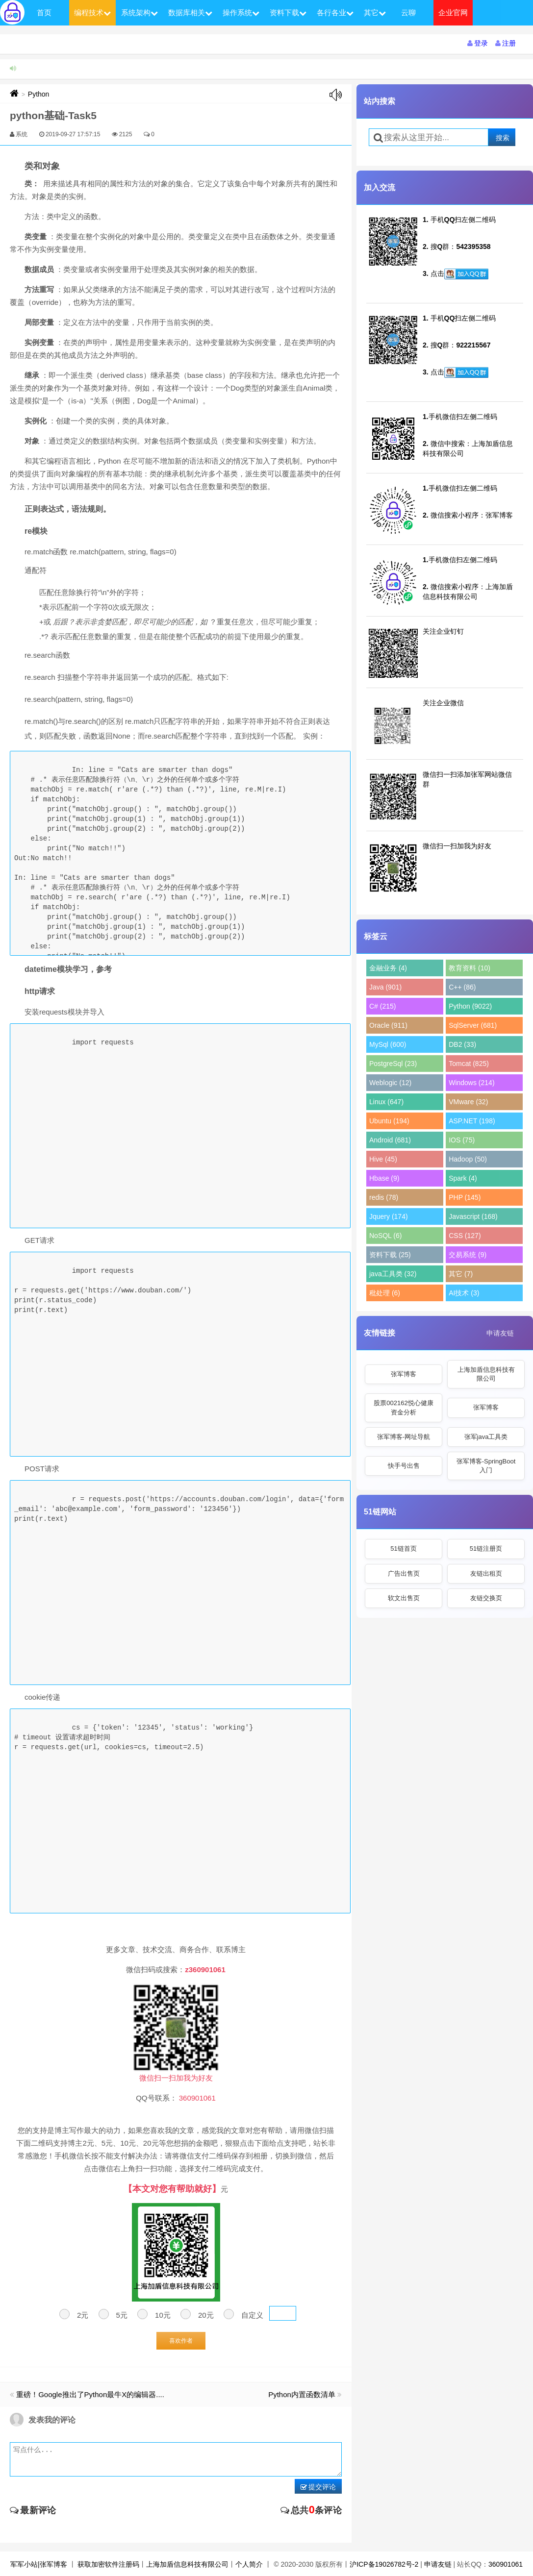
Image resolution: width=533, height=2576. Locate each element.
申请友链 (500, 1333)
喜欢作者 (181, 2340)
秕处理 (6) (384, 1293)
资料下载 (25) (390, 1255)
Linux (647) (386, 1102)
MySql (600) (387, 1044)
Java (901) (385, 987)
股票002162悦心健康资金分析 (403, 1407)
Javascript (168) (473, 1216)
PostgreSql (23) (393, 1063)
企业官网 (453, 12)
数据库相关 (190, 12)
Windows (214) (471, 1083)
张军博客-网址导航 (403, 1436)
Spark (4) (463, 1178)
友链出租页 (486, 1573)
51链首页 (403, 1548)
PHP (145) (465, 1197)
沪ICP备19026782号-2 (384, 2564)
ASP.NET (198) (472, 1121)
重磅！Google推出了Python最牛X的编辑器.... (90, 2394)
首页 (44, 12)
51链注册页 (486, 1548)
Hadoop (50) (468, 1159)
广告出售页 (404, 1573)
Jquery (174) (388, 1216)
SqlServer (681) (473, 1025)
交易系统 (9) (467, 1255)
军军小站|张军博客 (38, 2564)
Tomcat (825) (469, 1063)
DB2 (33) (462, 1044)
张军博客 (403, 1374)
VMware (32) (468, 1102)
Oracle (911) (388, 1025)
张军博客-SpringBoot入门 (486, 1466)
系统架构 (139, 12)
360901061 (505, 2564)
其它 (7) (461, 1274)
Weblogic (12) (390, 1083)
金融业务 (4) (388, 968)
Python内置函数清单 (301, 2394)
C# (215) (382, 1006)
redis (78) (383, 1197)
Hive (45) (383, 1159)
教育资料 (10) (469, 968)
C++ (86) (462, 987)
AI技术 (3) (464, 1293)
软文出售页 (404, 1598)
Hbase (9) (384, 1178)
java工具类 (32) (392, 1274)
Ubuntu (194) (389, 1121)
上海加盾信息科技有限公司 (486, 1374)
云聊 (408, 12)
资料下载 (288, 12)
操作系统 (241, 12)
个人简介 (249, 2564)
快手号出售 (404, 1465)
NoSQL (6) (385, 1235)
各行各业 (335, 12)
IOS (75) (462, 1140)
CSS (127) (465, 1235)
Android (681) (390, 1140)
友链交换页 (486, 1598)
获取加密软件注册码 (108, 2564)
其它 (375, 12)
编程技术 (92, 12)
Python (39, 94)
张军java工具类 (486, 1436)
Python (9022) (470, 1006)
